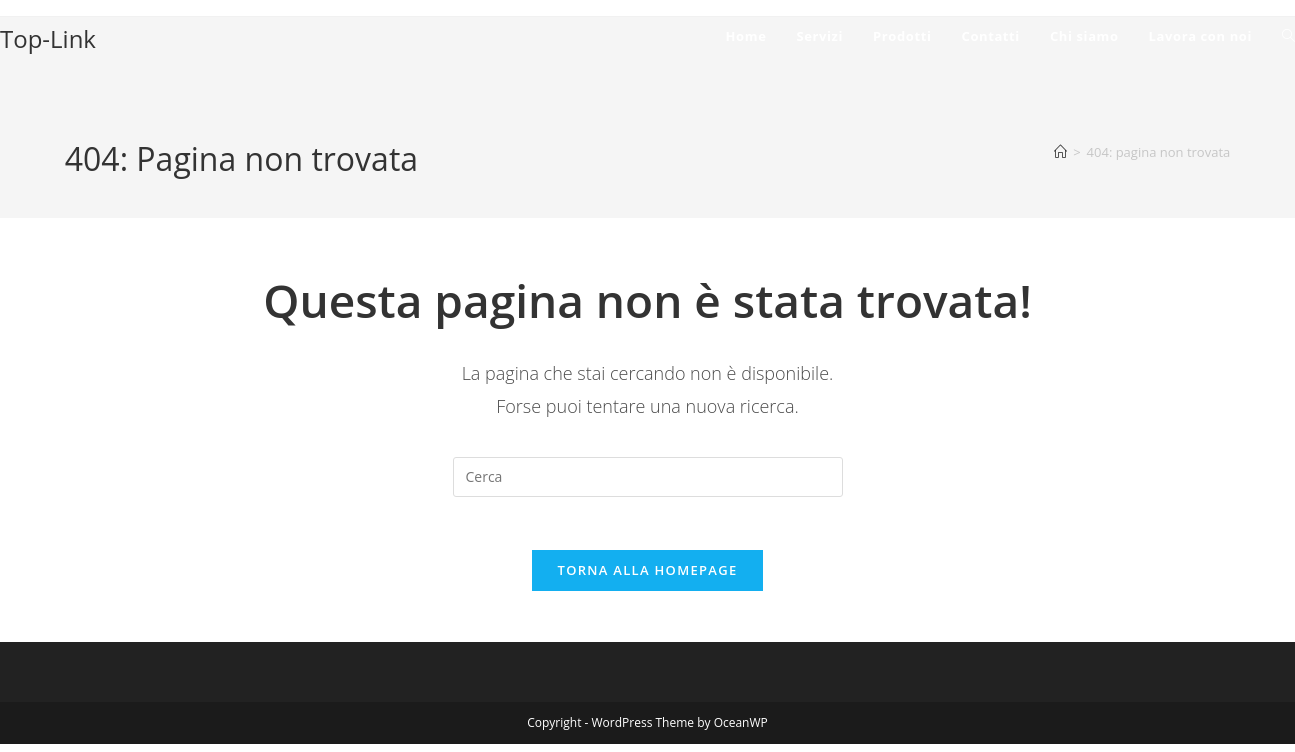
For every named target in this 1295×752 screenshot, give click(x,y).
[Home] (1060, 152)
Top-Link (48, 38)
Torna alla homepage (648, 578)
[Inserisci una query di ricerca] (648, 477)
